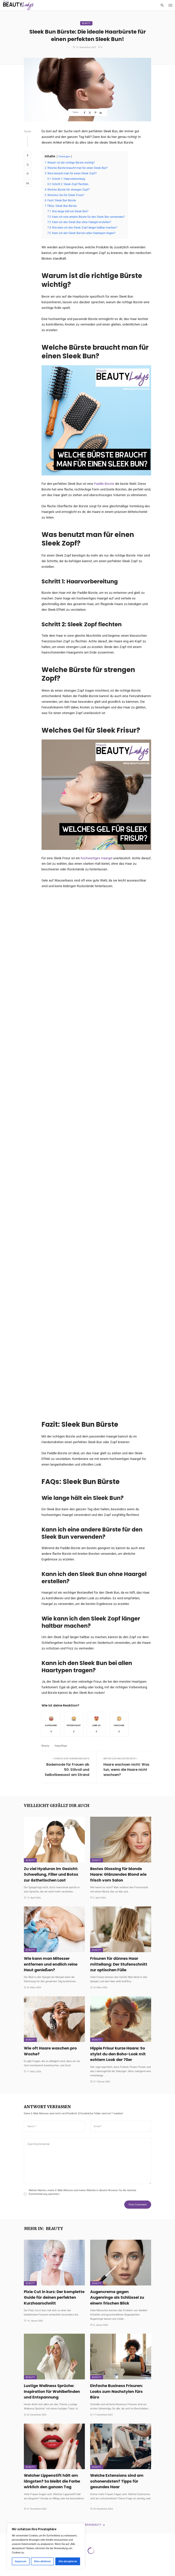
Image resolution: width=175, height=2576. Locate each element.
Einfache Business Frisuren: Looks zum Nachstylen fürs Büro (116, 2391)
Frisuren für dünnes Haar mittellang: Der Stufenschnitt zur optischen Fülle (118, 1964)
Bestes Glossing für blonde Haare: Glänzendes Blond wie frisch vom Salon (118, 1874)
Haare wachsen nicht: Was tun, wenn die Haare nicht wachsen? (126, 1769)
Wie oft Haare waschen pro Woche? (50, 2051)
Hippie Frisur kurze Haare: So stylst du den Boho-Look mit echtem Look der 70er (118, 2053)
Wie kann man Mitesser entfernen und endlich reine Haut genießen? (50, 1964)
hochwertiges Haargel (96, 858)
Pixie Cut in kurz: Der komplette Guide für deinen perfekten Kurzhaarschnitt (54, 2297)
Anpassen (20, 2561)
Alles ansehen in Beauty (87, 2525)
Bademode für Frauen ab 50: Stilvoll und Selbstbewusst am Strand (67, 1769)
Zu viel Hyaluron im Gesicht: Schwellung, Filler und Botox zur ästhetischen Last (51, 1874)
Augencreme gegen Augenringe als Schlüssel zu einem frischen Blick (117, 2297)
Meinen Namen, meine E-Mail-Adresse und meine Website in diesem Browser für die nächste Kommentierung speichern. (82, 2192)
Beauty (86, 23)
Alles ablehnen (42, 2561)
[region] (46, 2546)
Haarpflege (61, 1745)
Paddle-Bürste (104, 484)
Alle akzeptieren (68, 2561)
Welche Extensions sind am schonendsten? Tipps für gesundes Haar (117, 2481)
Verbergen (64, 156)
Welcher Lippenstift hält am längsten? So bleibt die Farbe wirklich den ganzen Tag (52, 2481)
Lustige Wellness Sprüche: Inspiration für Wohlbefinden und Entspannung (52, 2391)
